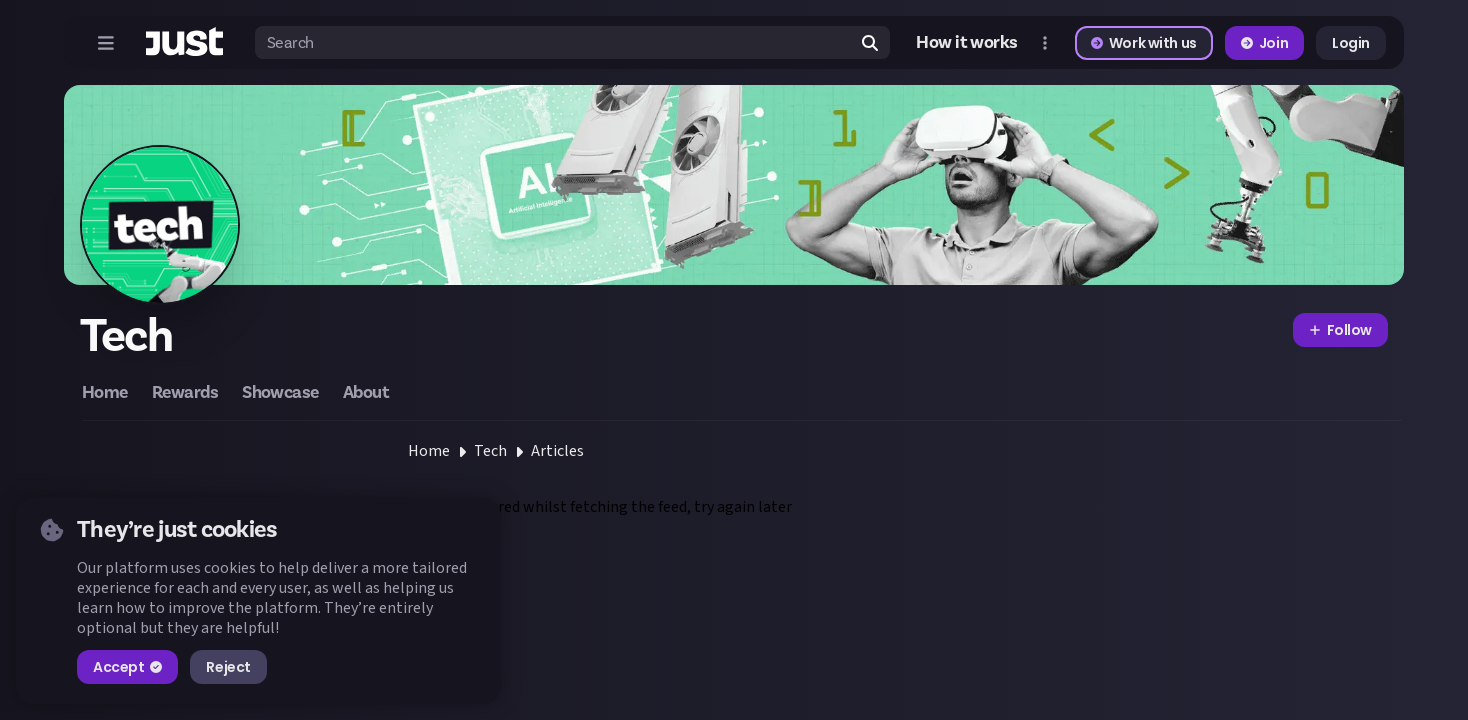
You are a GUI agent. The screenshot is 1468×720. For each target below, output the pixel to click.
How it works (967, 43)
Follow (1340, 330)
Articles (557, 451)
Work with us (1144, 43)
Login (1351, 43)
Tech (490, 451)
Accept (127, 667)
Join (1264, 43)
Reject (228, 667)
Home (429, 451)
